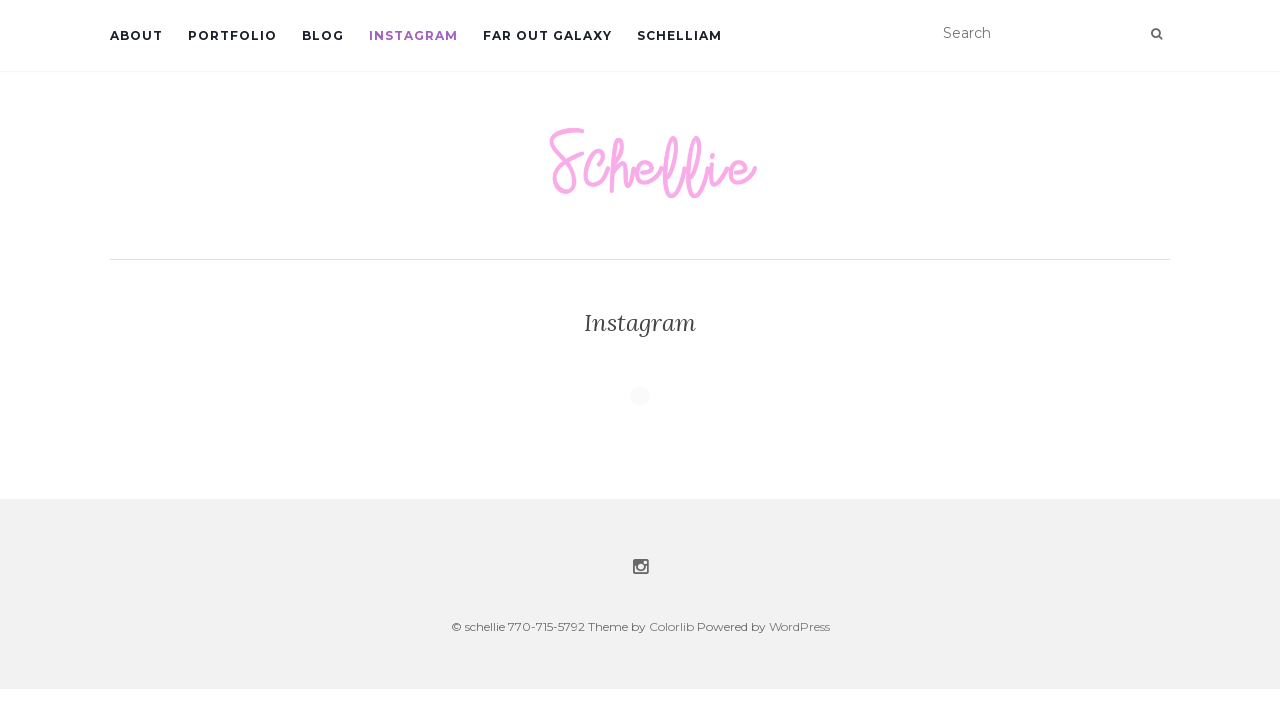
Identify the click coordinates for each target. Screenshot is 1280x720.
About (136, 35)
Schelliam (679, 35)
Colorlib (671, 626)
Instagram (413, 35)
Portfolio (232, 35)
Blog (323, 35)
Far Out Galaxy (547, 35)
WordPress (799, 626)
